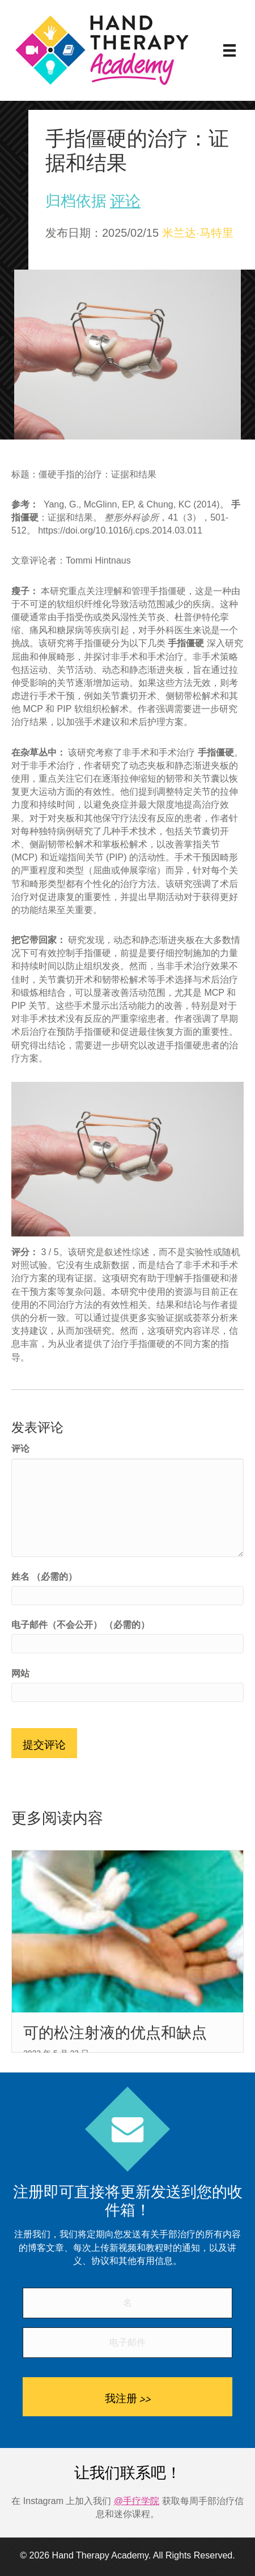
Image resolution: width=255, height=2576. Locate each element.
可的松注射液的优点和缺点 (115, 2032)
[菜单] (229, 50)
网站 (20, 1673)
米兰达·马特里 (197, 233)
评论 (125, 201)
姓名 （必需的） (44, 1576)
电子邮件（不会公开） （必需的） (80, 1625)
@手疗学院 (136, 2501)
